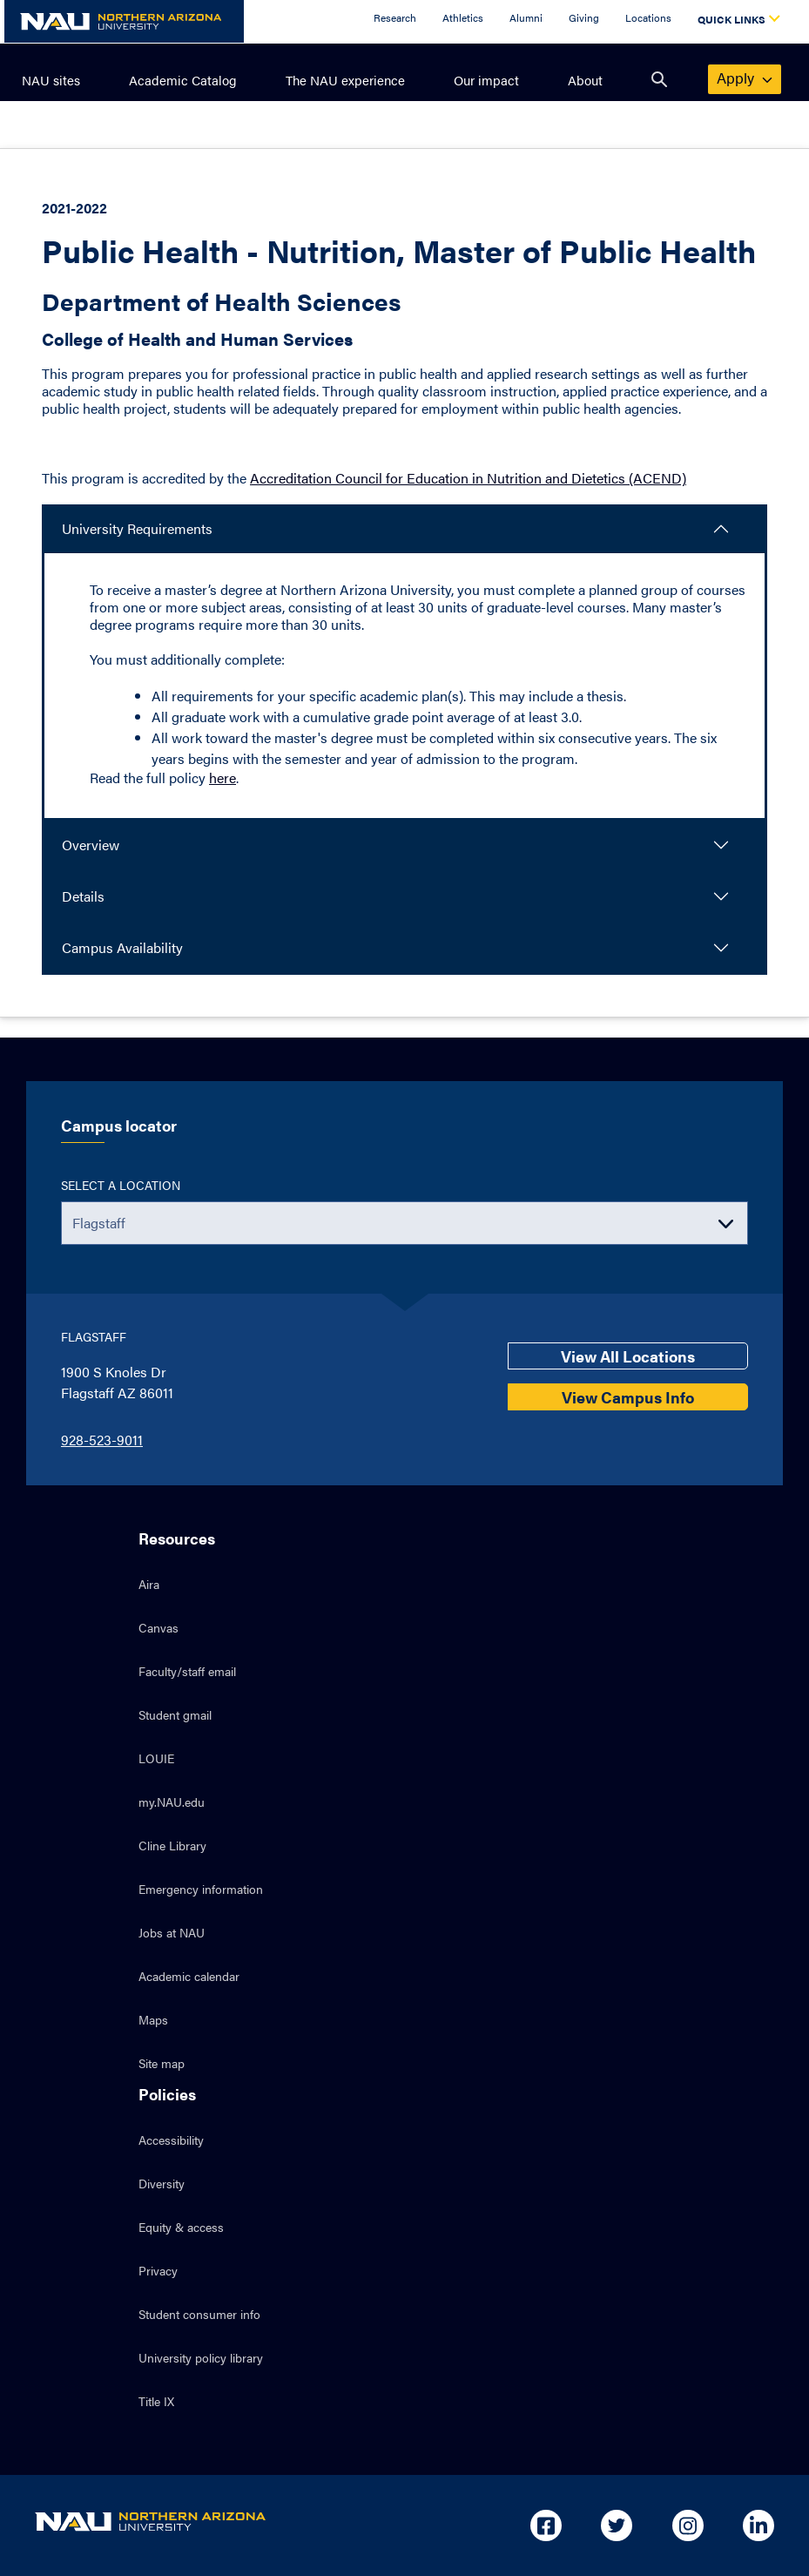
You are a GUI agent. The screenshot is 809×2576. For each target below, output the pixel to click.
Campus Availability (122, 947)
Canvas (158, 1627)
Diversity (161, 2183)
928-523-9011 (102, 1440)
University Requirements (137, 528)
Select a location (120, 1185)
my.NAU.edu (171, 1801)
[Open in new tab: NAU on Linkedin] (758, 2525)
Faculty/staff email (187, 1671)
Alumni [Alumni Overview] (526, 17)
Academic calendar (188, 1975)
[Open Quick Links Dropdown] (736, 22)
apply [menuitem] (745, 77)
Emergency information (200, 1888)
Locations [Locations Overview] (648, 17)
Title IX (156, 2401)
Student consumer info (199, 2313)
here (222, 777)
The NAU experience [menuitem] (345, 80)
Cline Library (172, 1845)
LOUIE (156, 1758)
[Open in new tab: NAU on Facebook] (546, 2525)
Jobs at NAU (171, 1932)
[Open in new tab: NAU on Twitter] (616, 2525)
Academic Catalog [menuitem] (183, 80)
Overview (90, 845)
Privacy (158, 2270)
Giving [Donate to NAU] (584, 17)
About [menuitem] (585, 80)
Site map (161, 2063)
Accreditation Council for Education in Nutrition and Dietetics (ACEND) (468, 478)
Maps (153, 2019)
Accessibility (171, 2139)
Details (83, 896)
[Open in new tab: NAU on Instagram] (688, 2525)
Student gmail (175, 1714)
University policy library (200, 2357)
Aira (148, 1583)
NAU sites (51, 80)
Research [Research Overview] (395, 17)
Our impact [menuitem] (486, 80)
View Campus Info (628, 1397)
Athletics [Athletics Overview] (462, 17)
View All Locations (628, 1356)
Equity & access (181, 2226)
